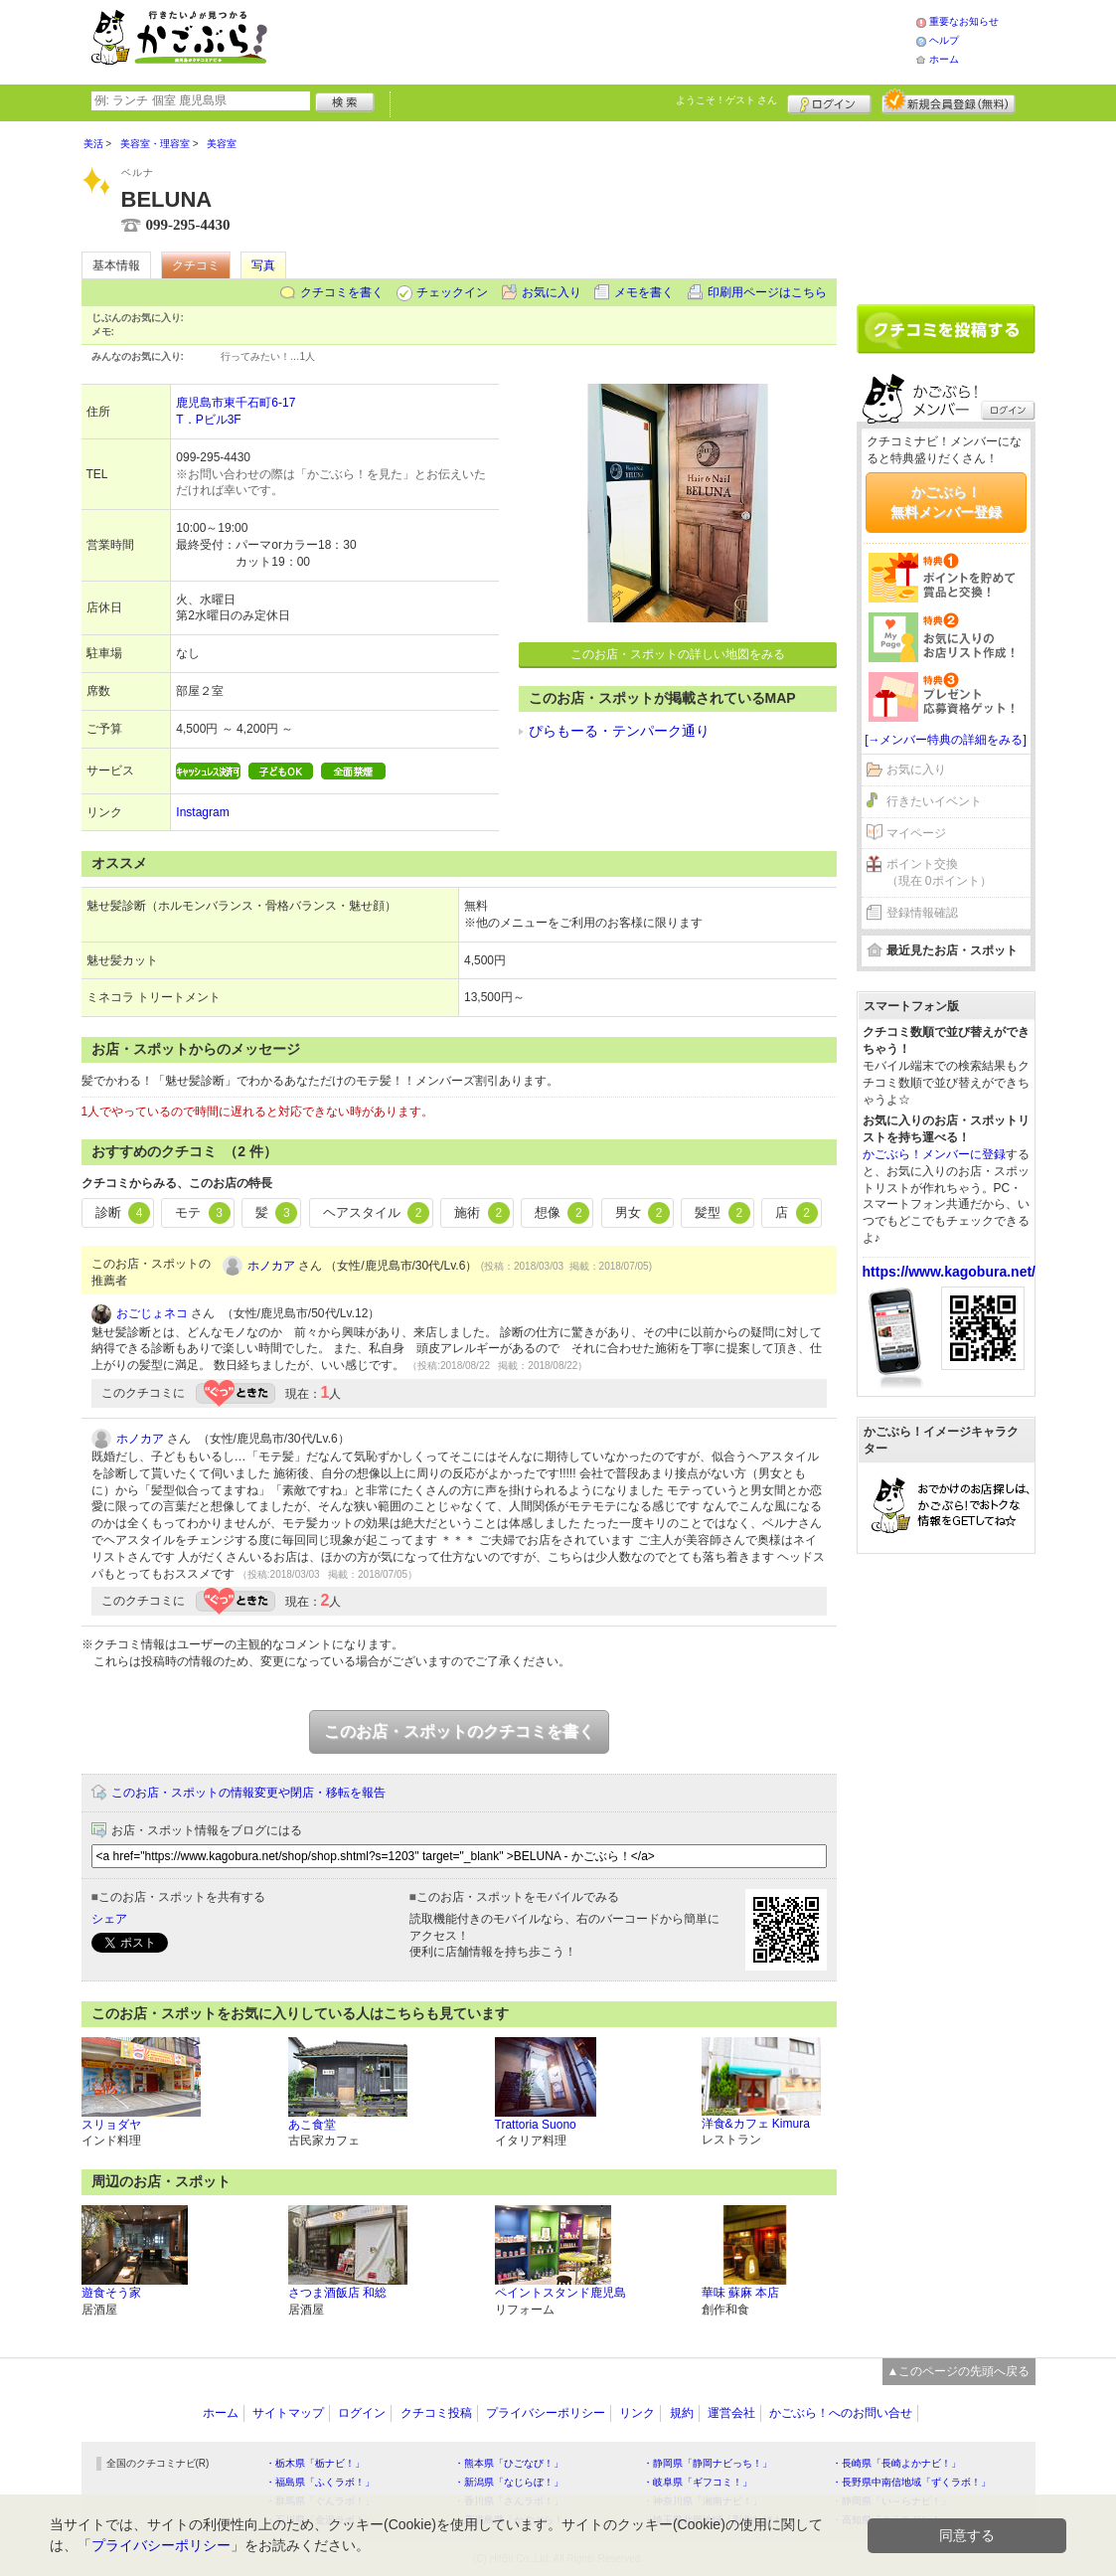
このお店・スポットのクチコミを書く (459, 1731)
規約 (682, 2413)
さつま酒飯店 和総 (337, 2293)
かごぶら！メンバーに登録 (934, 1154)
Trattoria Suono (535, 2125)
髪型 (722, 1213)
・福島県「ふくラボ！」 (320, 2482)
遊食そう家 (111, 2293)
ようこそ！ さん (727, 99)
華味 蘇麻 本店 (741, 2293)
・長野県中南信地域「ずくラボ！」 (911, 2482)
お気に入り (551, 292)
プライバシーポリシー (545, 2413)
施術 (482, 1213)
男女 (643, 1213)
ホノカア (271, 1266)
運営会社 (731, 2413)
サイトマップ (288, 2413)
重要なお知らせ (964, 21)
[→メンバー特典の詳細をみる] (946, 740)
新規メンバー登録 (948, 101)
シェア (109, 1919)
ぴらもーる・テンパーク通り (619, 731)
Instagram (202, 812)
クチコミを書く (342, 292)
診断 (123, 1213)
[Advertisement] (612, 40)
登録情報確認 (922, 913)
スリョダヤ (111, 2125)
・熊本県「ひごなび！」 (508, 2463)
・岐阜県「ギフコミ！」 (697, 2482)
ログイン (829, 101)
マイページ (916, 833)
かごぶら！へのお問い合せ (840, 2413)
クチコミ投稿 (436, 2413)
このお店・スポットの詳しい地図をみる (677, 654)
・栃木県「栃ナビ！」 (315, 2463)
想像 (562, 1213)
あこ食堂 (312, 2125)
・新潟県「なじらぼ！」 (508, 2482)
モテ (203, 1213)
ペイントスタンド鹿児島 (560, 2293)
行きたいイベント (934, 801)
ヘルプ (944, 40)
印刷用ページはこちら (767, 292)
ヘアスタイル (376, 1213)
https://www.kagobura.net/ (949, 1272)
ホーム (944, 59)
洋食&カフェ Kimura (756, 2124)
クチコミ (196, 265)
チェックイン (452, 292)
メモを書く (644, 292)
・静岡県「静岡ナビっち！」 (707, 2463)
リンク (637, 2413)
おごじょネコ (152, 1313)
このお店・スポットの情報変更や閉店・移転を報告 (248, 1793)
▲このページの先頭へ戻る (959, 2371)
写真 (263, 265)
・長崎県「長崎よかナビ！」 (896, 2463)
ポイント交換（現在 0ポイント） (939, 872)
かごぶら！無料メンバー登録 (946, 502)
